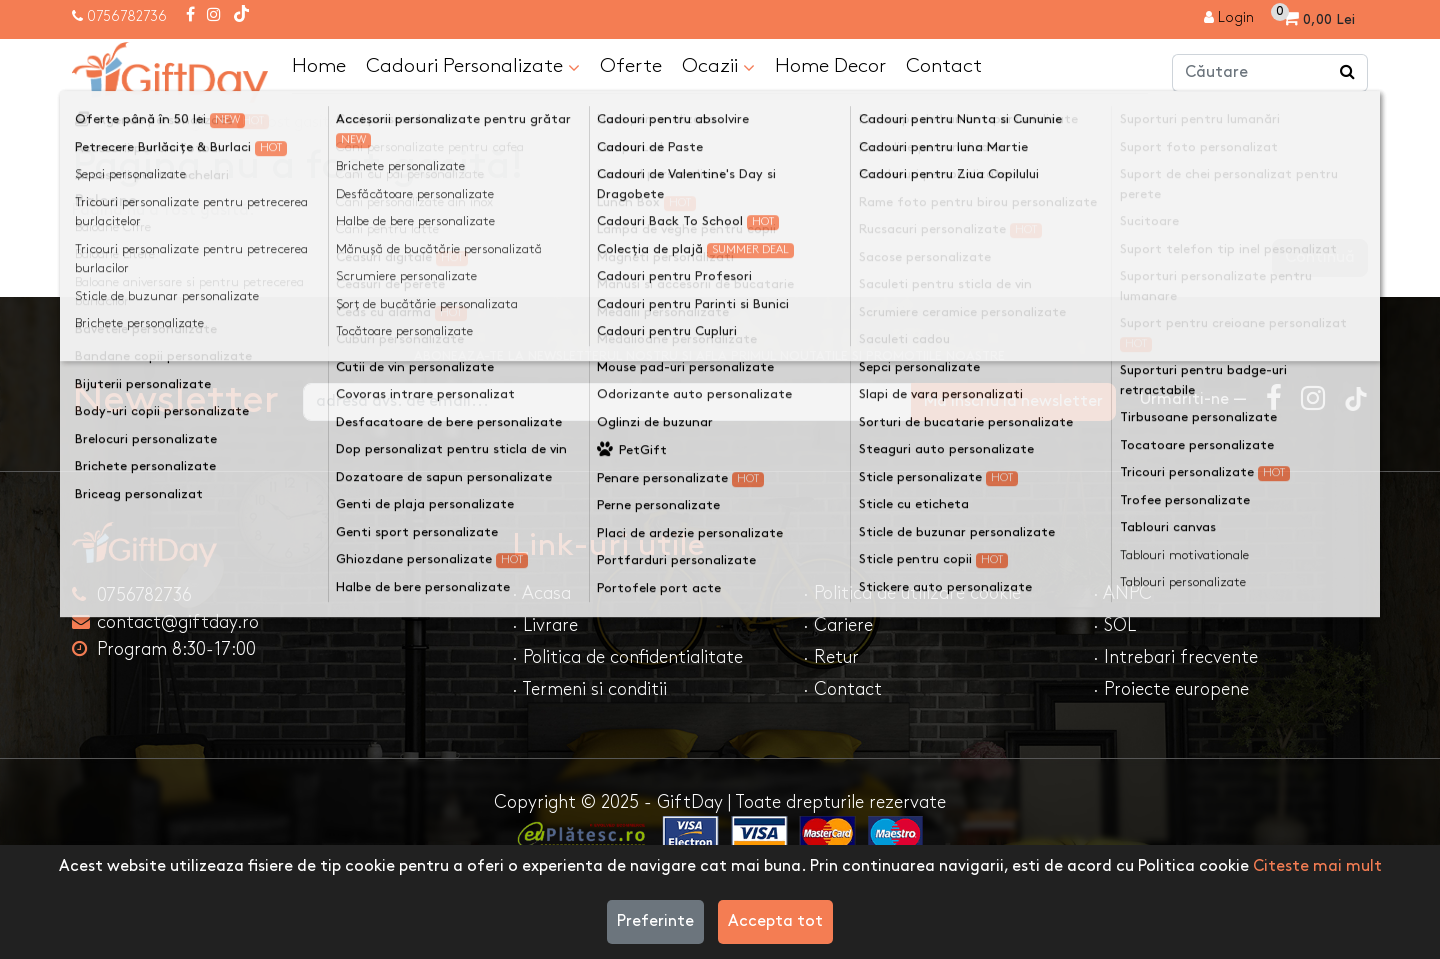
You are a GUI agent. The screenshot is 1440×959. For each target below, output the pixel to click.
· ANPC (1122, 593)
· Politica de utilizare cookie (912, 593)
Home (319, 66)
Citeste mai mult (1317, 866)
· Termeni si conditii (589, 689)
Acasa (113, 122)
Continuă (1320, 257)
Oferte (631, 66)
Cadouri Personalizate (473, 67)
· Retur (831, 657)
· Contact (842, 689)
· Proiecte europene (1171, 689)
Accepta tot (775, 921)
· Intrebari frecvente (1175, 657)
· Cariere (838, 625)
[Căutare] (1348, 73)
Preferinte (655, 921)
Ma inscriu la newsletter (1013, 401)
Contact (944, 66)
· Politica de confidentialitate (627, 657)
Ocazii (718, 67)
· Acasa (541, 593)
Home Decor (830, 66)
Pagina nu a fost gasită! (258, 122)
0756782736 (127, 16)
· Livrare (545, 625)
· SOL (1114, 625)
